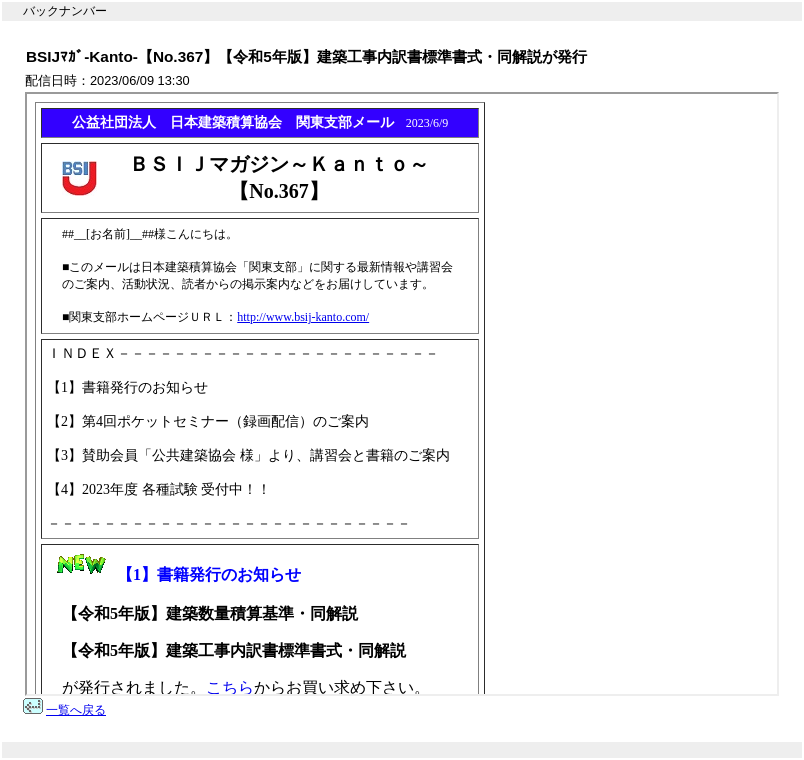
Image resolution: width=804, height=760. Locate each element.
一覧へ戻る (76, 710)
